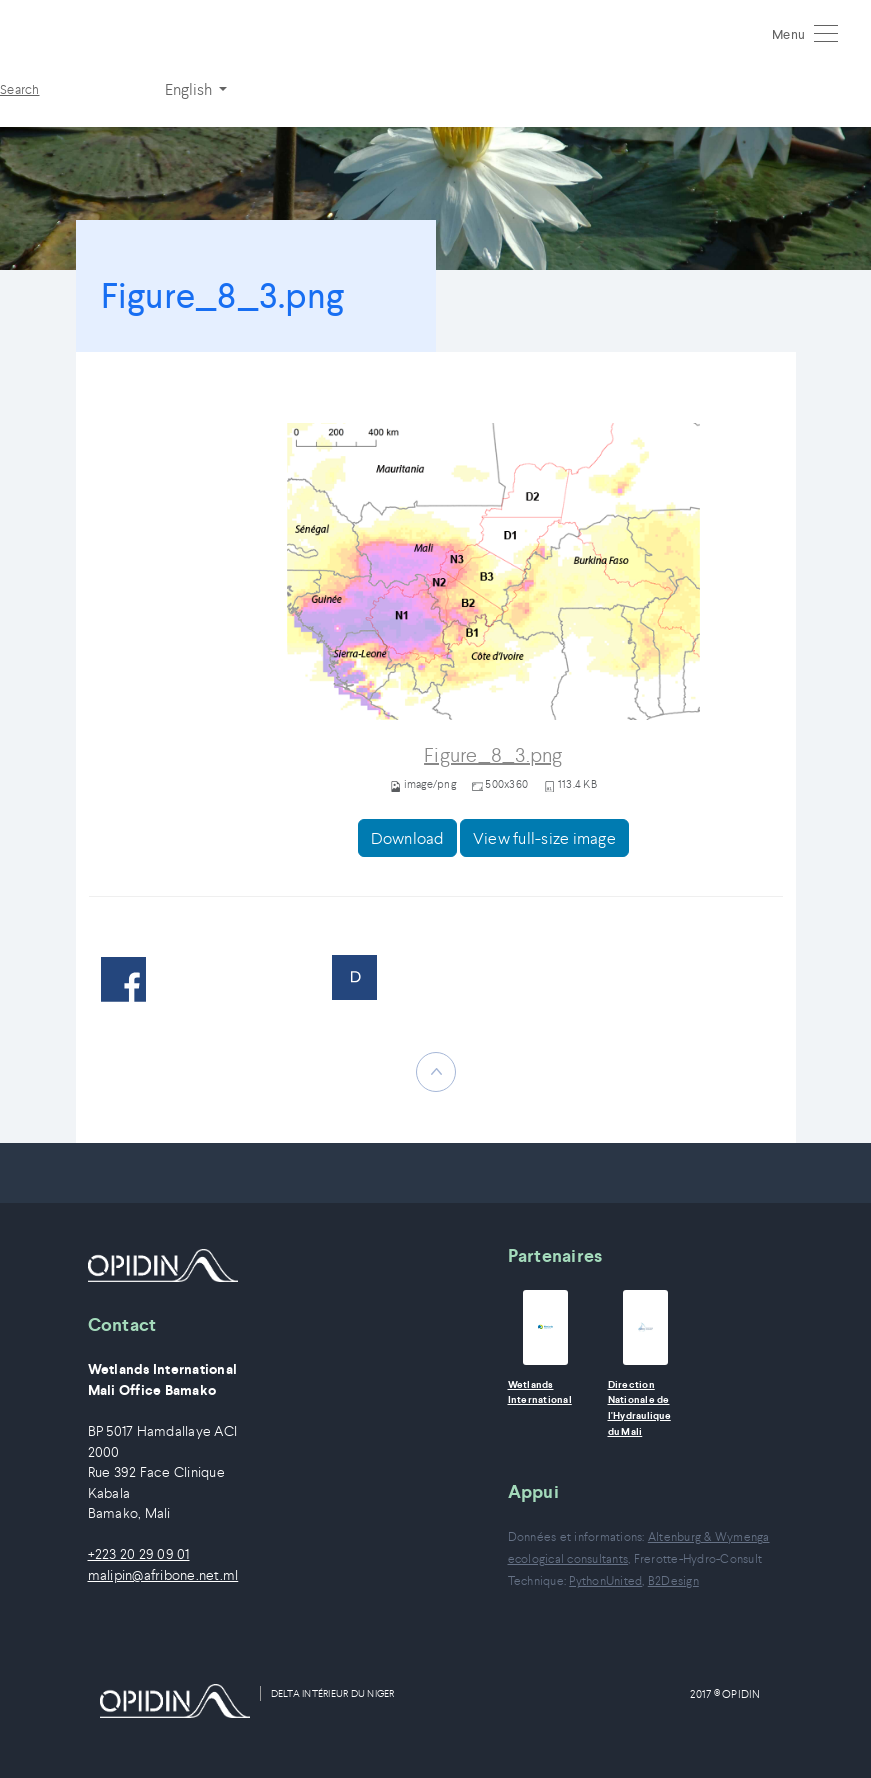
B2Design (673, 1580)
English (190, 89)
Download (407, 838)
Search (20, 89)
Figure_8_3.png (493, 755)
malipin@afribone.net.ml (163, 1575)
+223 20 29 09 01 (139, 1554)
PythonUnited (605, 1580)
